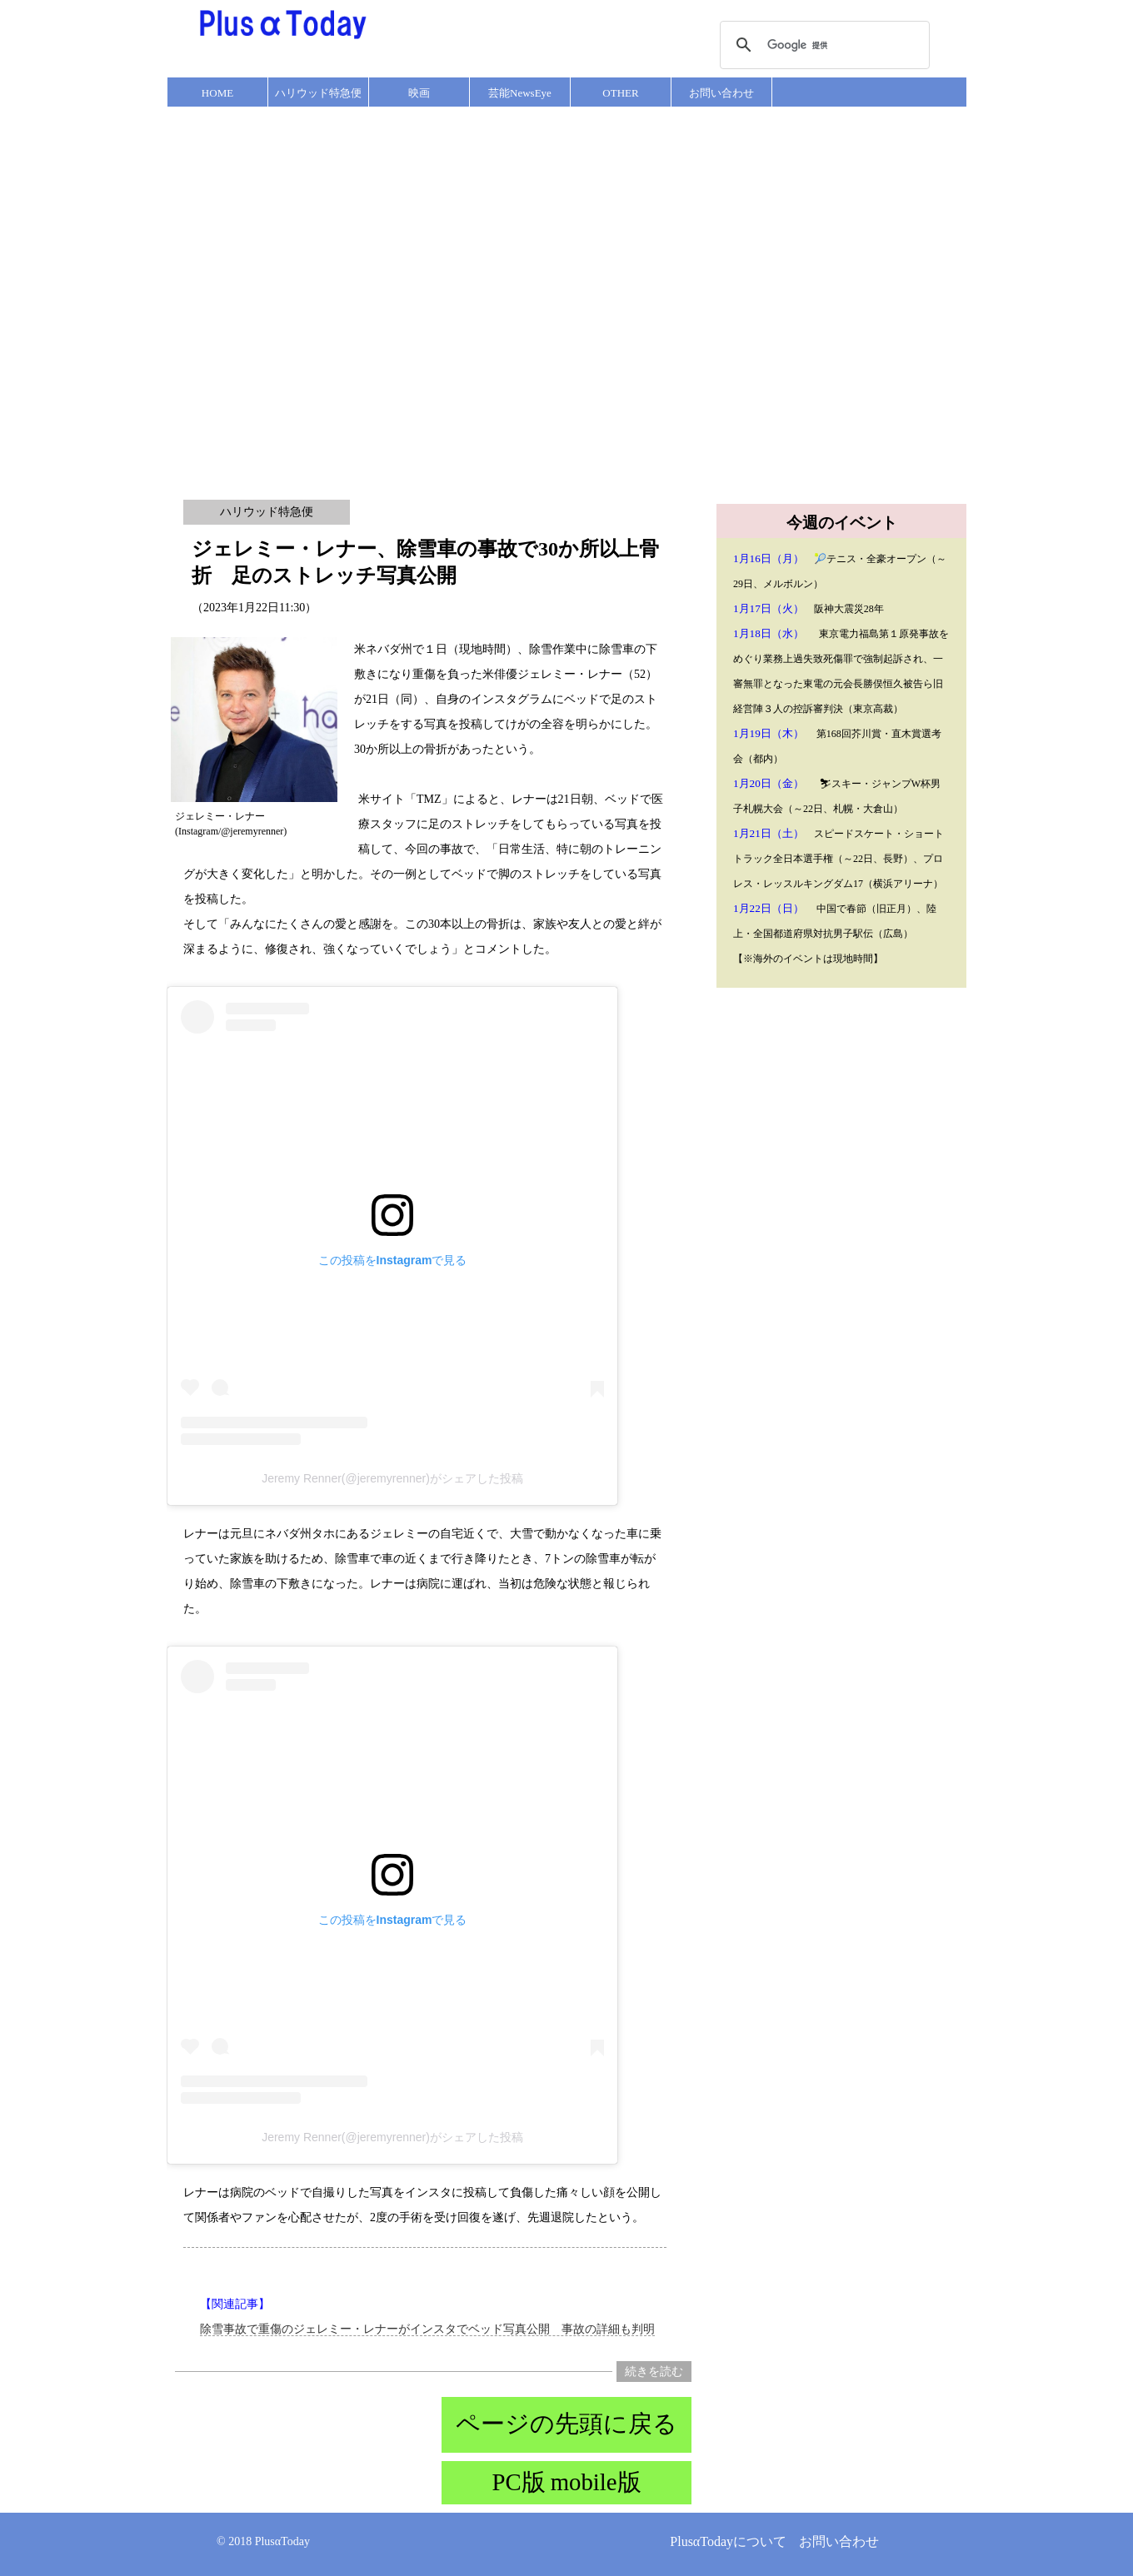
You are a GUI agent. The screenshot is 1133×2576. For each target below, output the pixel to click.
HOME (217, 93)
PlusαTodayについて (728, 2541)
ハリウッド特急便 (318, 93)
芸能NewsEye (520, 93)
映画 (419, 93)
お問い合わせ (721, 93)
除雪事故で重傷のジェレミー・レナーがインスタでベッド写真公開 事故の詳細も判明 (427, 2329)
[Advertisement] (182, 293)
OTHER (620, 93)
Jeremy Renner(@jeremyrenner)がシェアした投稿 (392, 1478)
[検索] (822, 45)
